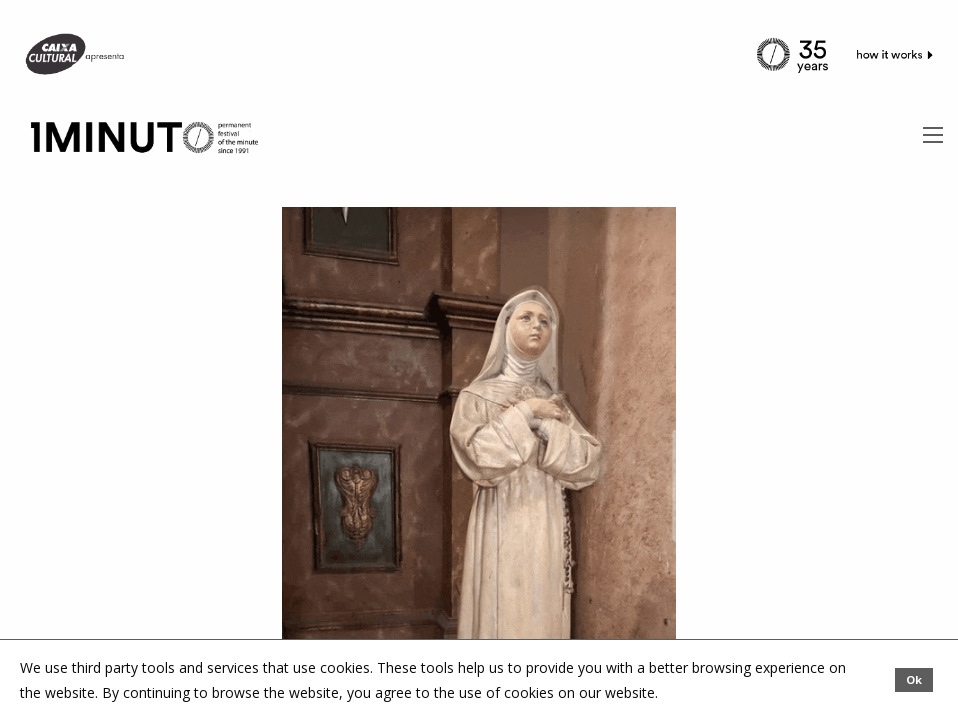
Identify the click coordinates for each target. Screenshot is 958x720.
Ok (914, 679)
